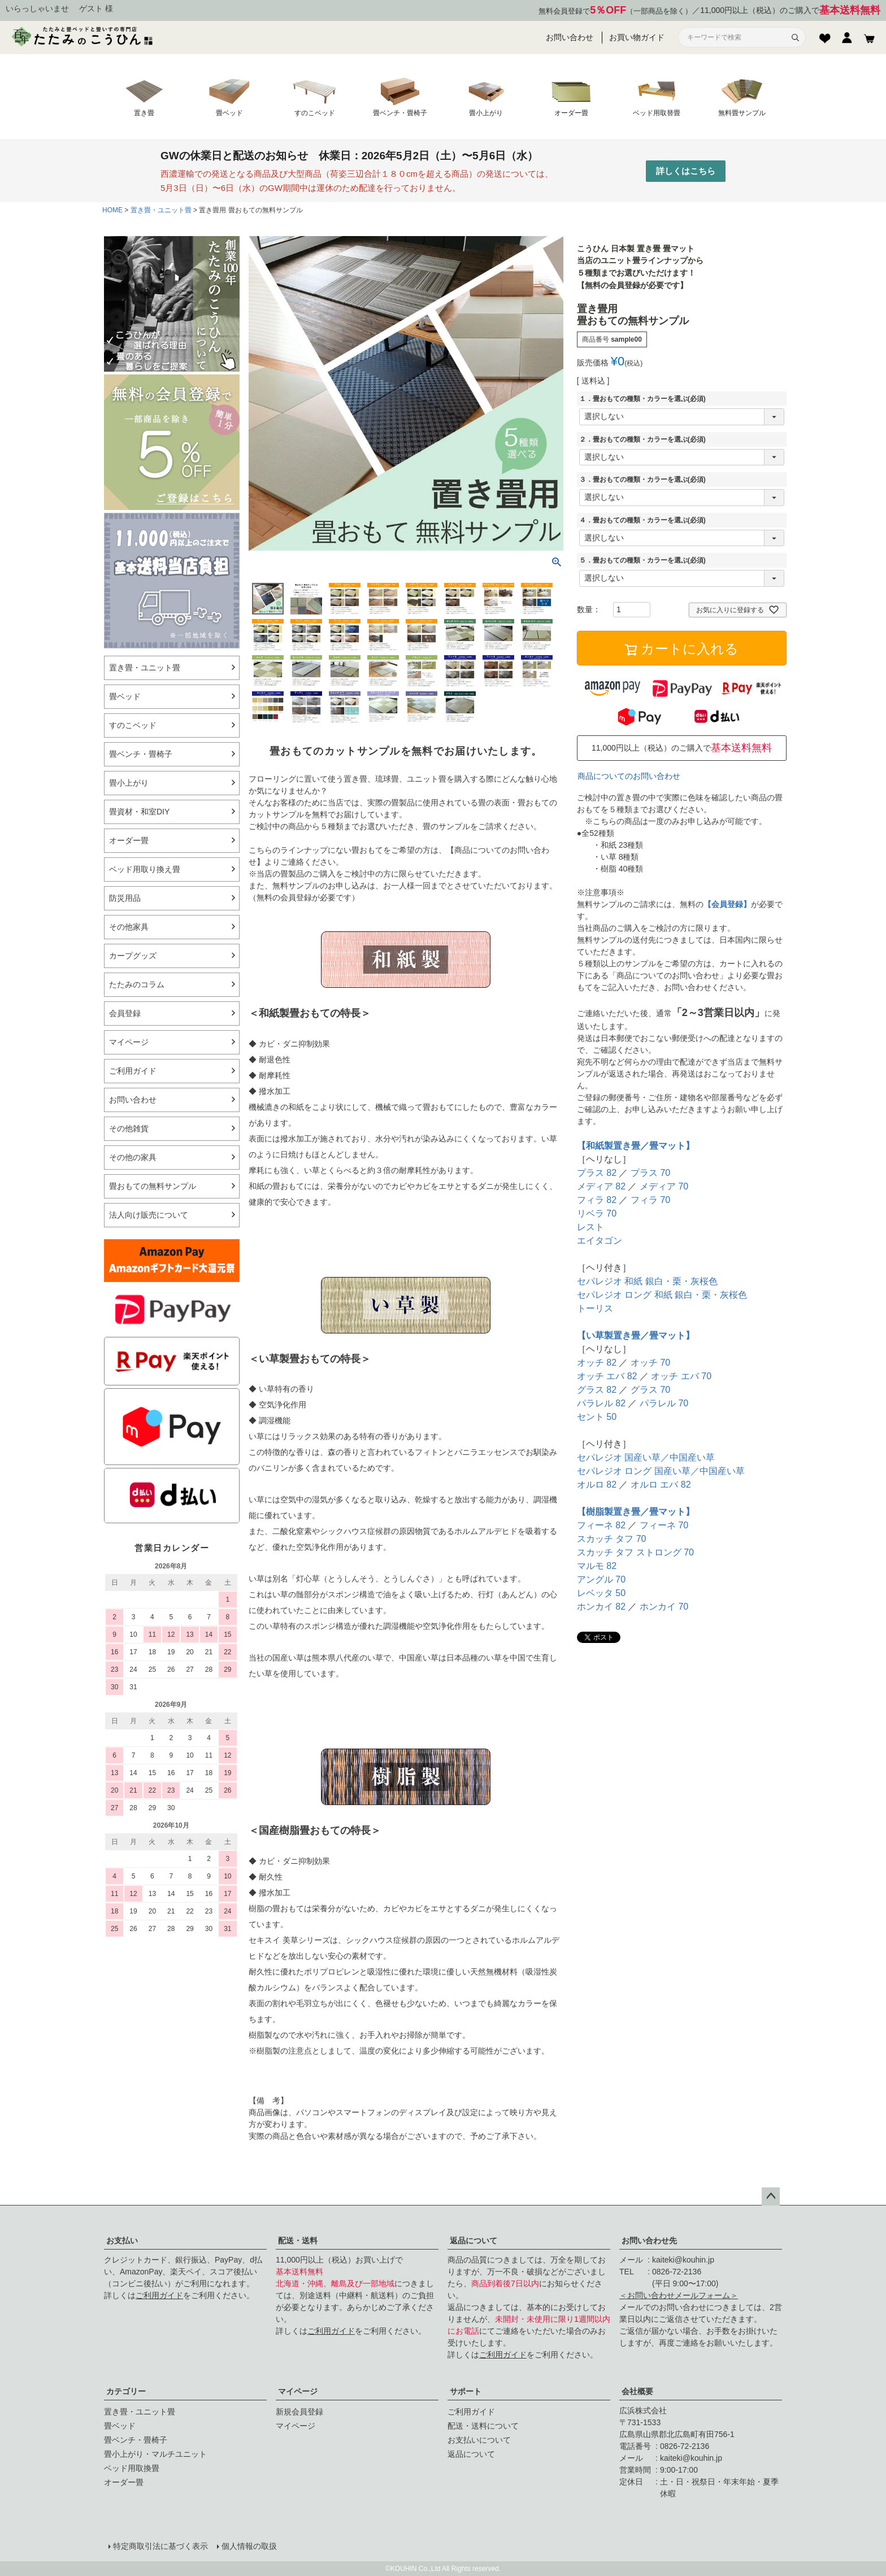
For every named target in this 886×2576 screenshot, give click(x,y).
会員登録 (125, 1013)
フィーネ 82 (601, 1525)
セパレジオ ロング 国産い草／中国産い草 (661, 1471)
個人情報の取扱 (249, 2546)
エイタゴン (599, 1240)
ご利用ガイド (133, 1070)
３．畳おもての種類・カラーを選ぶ (642, 479)
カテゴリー (126, 2391)
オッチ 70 (650, 1362)
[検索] (795, 37)
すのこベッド (133, 725)
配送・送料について (483, 2425)
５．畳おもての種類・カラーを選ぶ (642, 560)
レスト (590, 1227)
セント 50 (596, 1417)
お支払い (122, 2240)
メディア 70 (664, 1186)
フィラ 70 (650, 1200)
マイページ (298, 2391)
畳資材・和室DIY (139, 811)
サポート (465, 2391)
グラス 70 (650, 1389)
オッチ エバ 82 (607, 1376)
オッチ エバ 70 (681, 1376)
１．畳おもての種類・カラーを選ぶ (642, 399)
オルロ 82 (596, 1484)
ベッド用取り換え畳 (144, 869)
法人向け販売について (148, 1214)
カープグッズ (133, 955)
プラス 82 (596, 1173)
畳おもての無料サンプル (152, 1186)
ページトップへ (771, 2196)
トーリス (595, 1308)
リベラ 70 (596, 1213)
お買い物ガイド (636, 37)
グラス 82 (596, 1389)
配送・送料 (298, 2240)
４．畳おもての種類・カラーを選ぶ (642, 520)
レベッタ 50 (601, 1593)
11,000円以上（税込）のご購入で (790, 10)
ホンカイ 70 (664, 1606)
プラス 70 (650, 1173)
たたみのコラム (136, 984)
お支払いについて (479, 2439)
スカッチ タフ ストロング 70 (635, 1552)
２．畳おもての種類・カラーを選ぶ (642, 439)
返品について (473, 2240)
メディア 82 (601, 1186)
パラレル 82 (601, 1403)
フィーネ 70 (664, 1525)
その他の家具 (133, 1157)
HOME (112, 210)
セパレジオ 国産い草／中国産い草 (646, 1457)
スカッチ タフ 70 (611, 1539)
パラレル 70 (664, 1403)
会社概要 (637, 2391)
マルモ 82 (596, 1566)
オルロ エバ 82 (661, 1484)
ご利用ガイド (159, 2295)
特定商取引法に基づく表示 (160, 2546)
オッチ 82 (596, 1362)
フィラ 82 (596, 1200)
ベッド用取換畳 (131, 2468)
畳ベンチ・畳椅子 (140, 754)
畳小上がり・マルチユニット (155, 2454)
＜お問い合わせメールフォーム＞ (678, 2295)
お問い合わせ (569, 37)
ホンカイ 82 (601, 1606)
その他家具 (129, 926)
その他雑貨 (129, 1128)
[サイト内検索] (735, 37)
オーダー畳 (129, 840)
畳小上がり (129, 782)
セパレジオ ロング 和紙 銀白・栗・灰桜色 (662, 1295)
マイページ (129, 1042)
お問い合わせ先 (649, 2240)
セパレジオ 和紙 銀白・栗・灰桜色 (647, 1281)
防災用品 (125, 898)
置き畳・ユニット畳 (161, 210)
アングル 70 (601, 1579)
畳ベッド (125, 696)
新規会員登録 (299, 2411)
